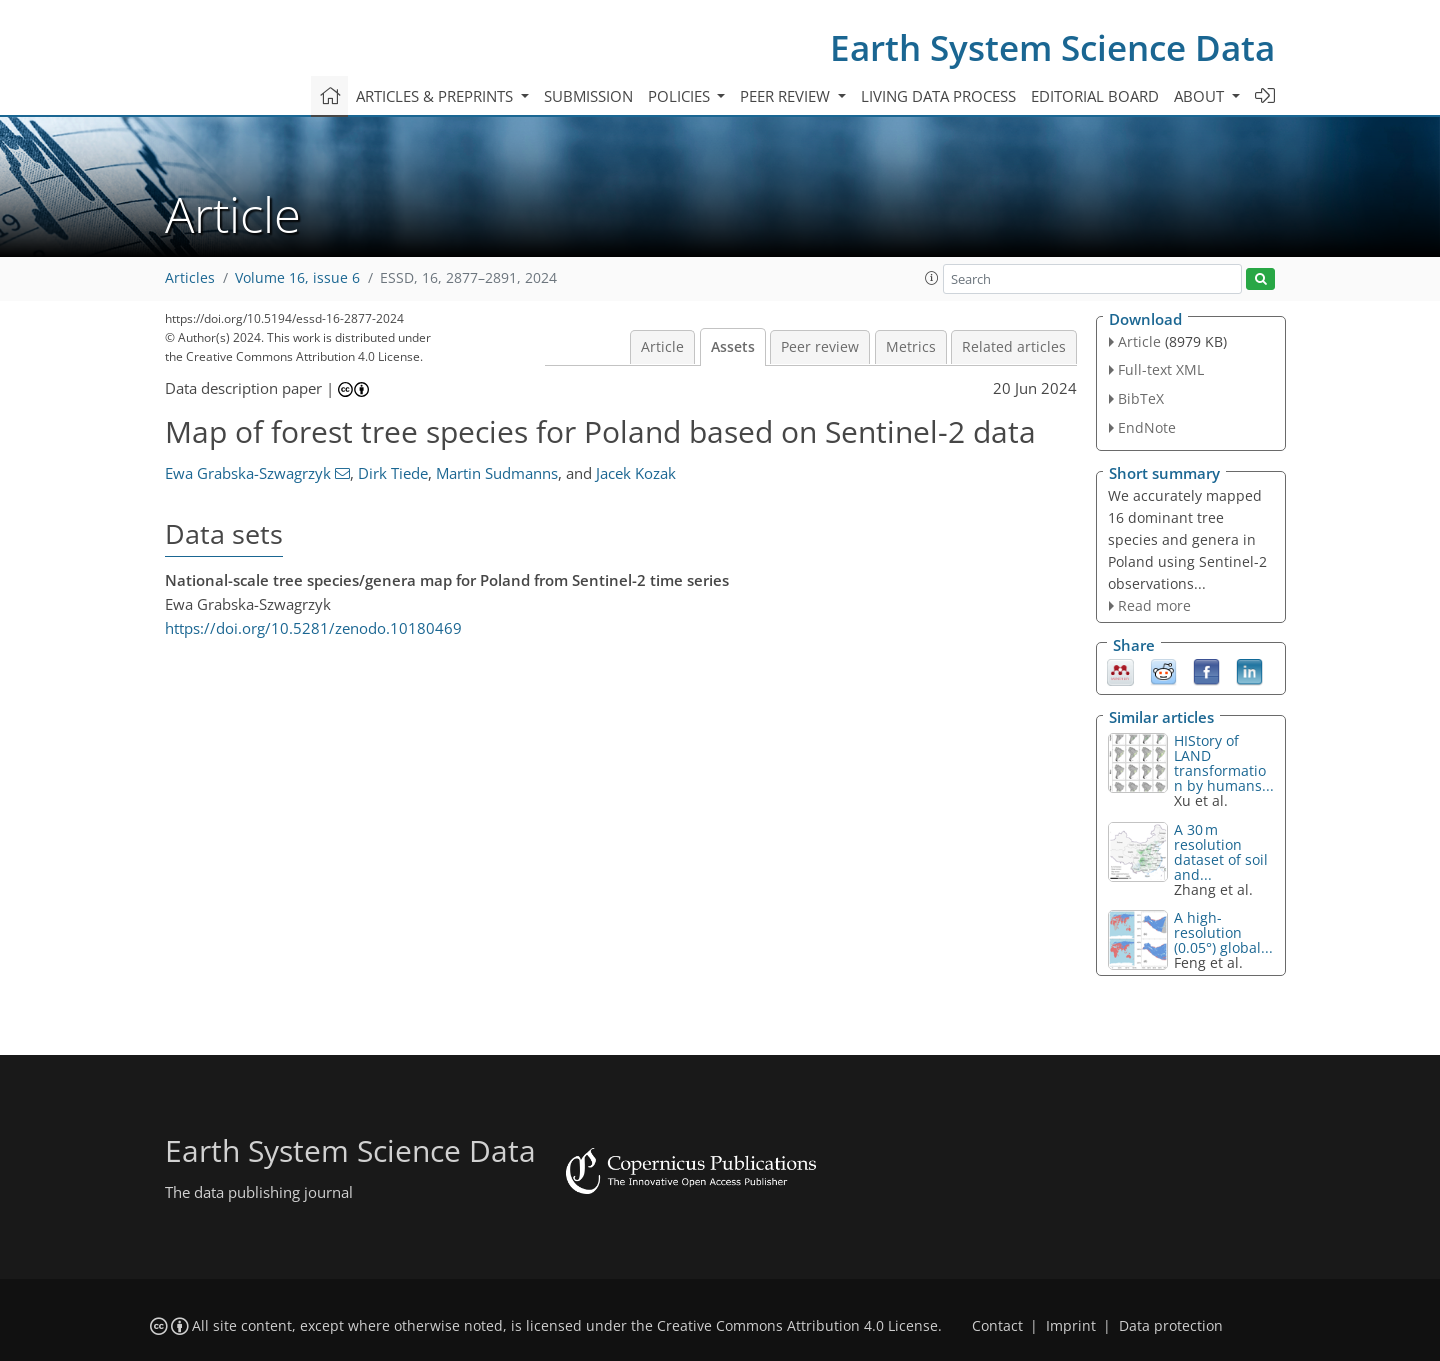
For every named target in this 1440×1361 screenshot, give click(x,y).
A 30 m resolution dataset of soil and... (1221, 852)
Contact (997, 1326)
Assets (733, 347)
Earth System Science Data (1052, 47)
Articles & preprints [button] (436, 96)
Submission (588, 96)
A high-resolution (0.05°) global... (1223, 932)
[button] (932, 278)
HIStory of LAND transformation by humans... (1224, 763)
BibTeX (1141, 398)
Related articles (1014, 347)
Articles (190, 278)
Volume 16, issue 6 (297, 278)
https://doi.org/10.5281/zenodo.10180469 (313, 628)
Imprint (1071, 1326)
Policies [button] (681, 96)
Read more (1154, 605)
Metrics (911, 347)
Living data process (938, 96)
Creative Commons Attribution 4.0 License (797, 1326)
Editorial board (1095, 96)
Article (662, 347)
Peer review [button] (787, 96)
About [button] (1201, 96)
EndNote (1147, 427)
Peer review (820, 347)
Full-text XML (1161, 369)
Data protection (1171, 1326)
